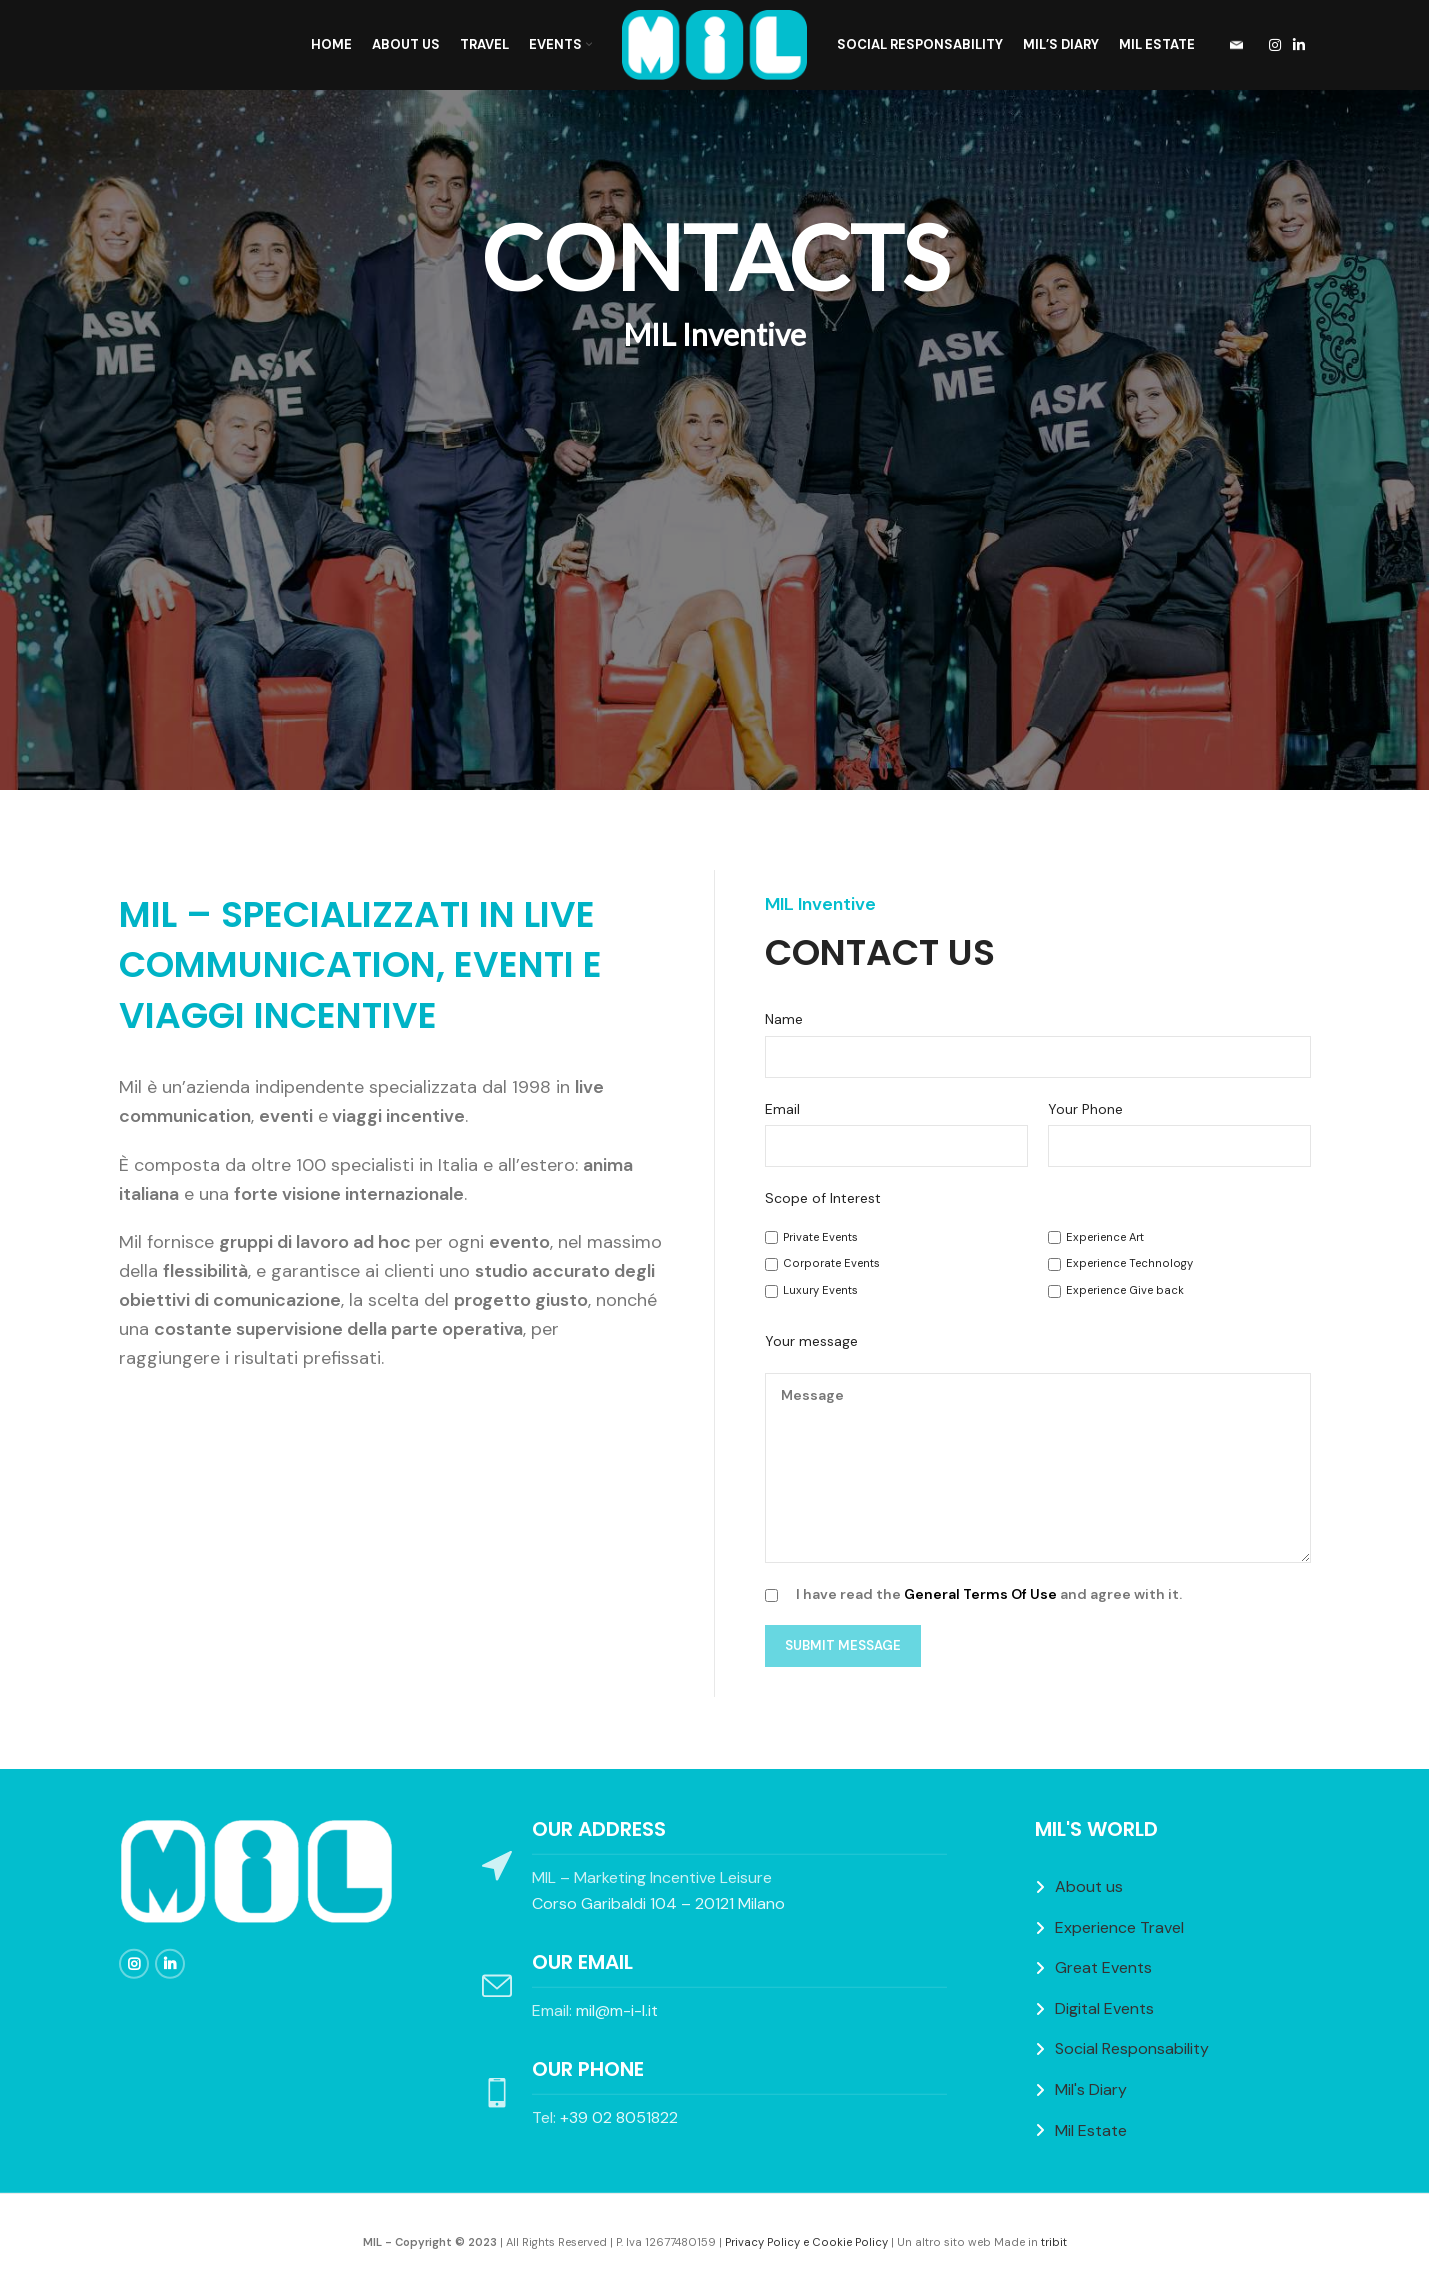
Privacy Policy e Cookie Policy (806, 2242)
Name (784, 1019)
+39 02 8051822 (619, 2117)
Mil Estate (1091, 2129)
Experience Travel (1119, 1927)
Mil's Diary (1091, 2089)
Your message (811, 1341)
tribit (1054, 2242)
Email (782, 1109)
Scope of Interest (823, 1198)
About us (1089, 1886)
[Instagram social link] (1275, 45)
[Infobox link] (1230, 45)
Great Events (1103, 1967)
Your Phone (1085, 1109)
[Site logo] (714, 44)
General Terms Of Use (980, 1594)
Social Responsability (1132, 2048)
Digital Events (1104, 2008)
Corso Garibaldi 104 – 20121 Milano (658, 1903)
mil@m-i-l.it (617, 2010)
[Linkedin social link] (1299, 45)
